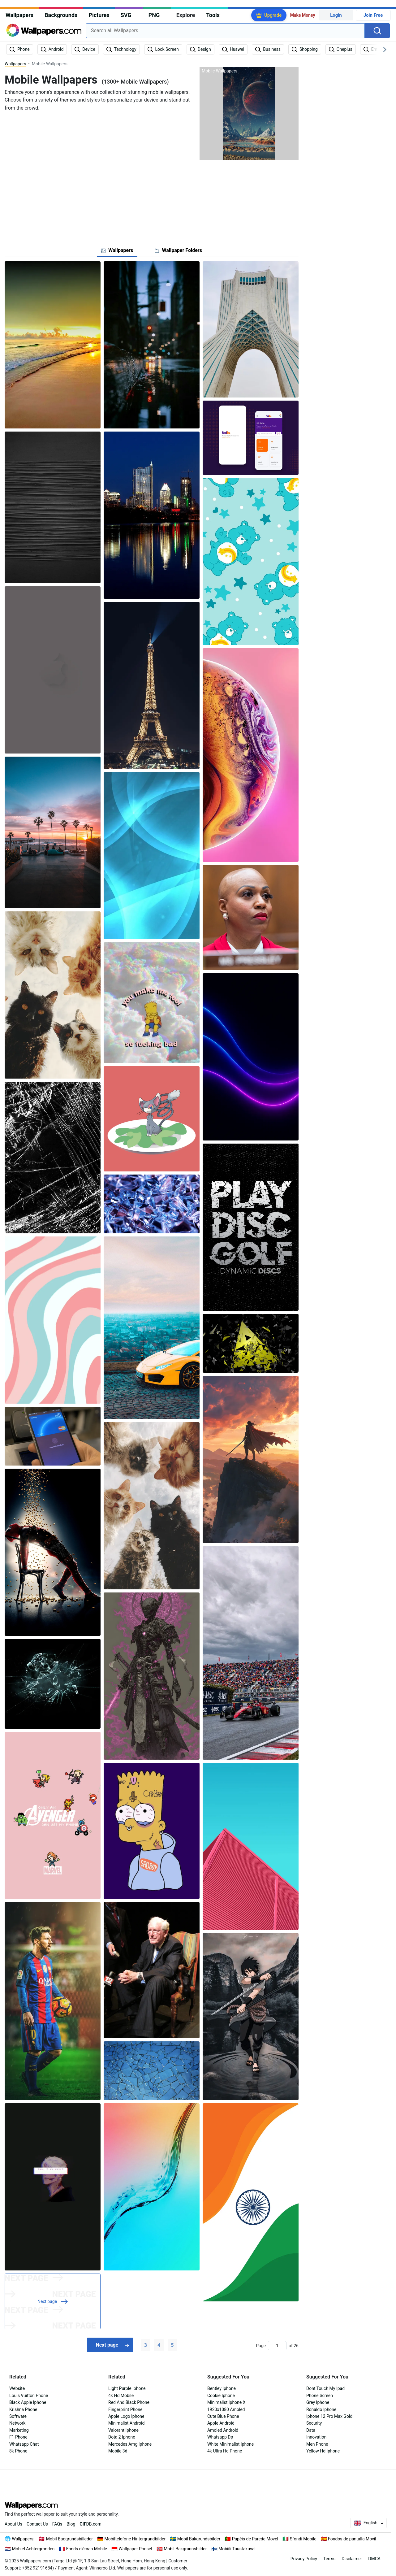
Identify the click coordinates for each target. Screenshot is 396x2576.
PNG (154, 15)
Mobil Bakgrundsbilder (199, 2538)
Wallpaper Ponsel (135, 2548)
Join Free (373, 15)
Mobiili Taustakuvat (237, 2548)
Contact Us (37, 2524)
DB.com (90, 2524)
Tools (213, 15)
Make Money (302, 15)
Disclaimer (352, 2558)
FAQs (57, 2524)
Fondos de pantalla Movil (352, 2538)
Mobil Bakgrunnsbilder (185, 2548)
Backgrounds (61, 15)
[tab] (117, 250)
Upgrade (273, 15)
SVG (126, 15)
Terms (329, 2558)
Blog (71, 2524)
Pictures (98, 15)
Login (336, 15)
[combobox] (225, 30)
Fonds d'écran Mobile (86, 2548)
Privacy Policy (304, 2558)
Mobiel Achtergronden (33, 2548)
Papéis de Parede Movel (255, 2538)
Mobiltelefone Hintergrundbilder (135, 2538)
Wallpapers (19, 15)
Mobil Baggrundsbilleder (69, 2538)
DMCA (374, 2558)
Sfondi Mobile (303, 2538)
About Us (13, 2524)
